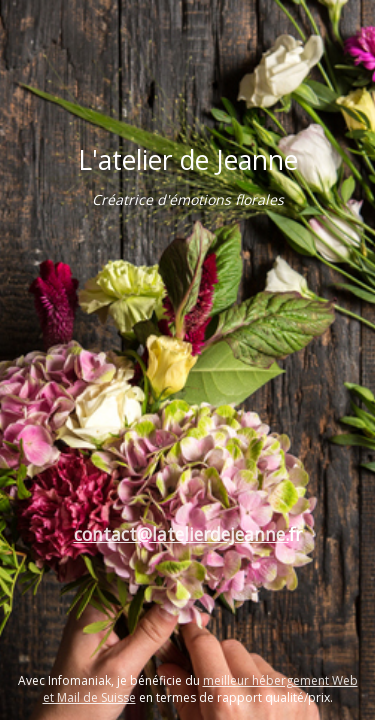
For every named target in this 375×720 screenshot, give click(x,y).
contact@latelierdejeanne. (181, 534)
